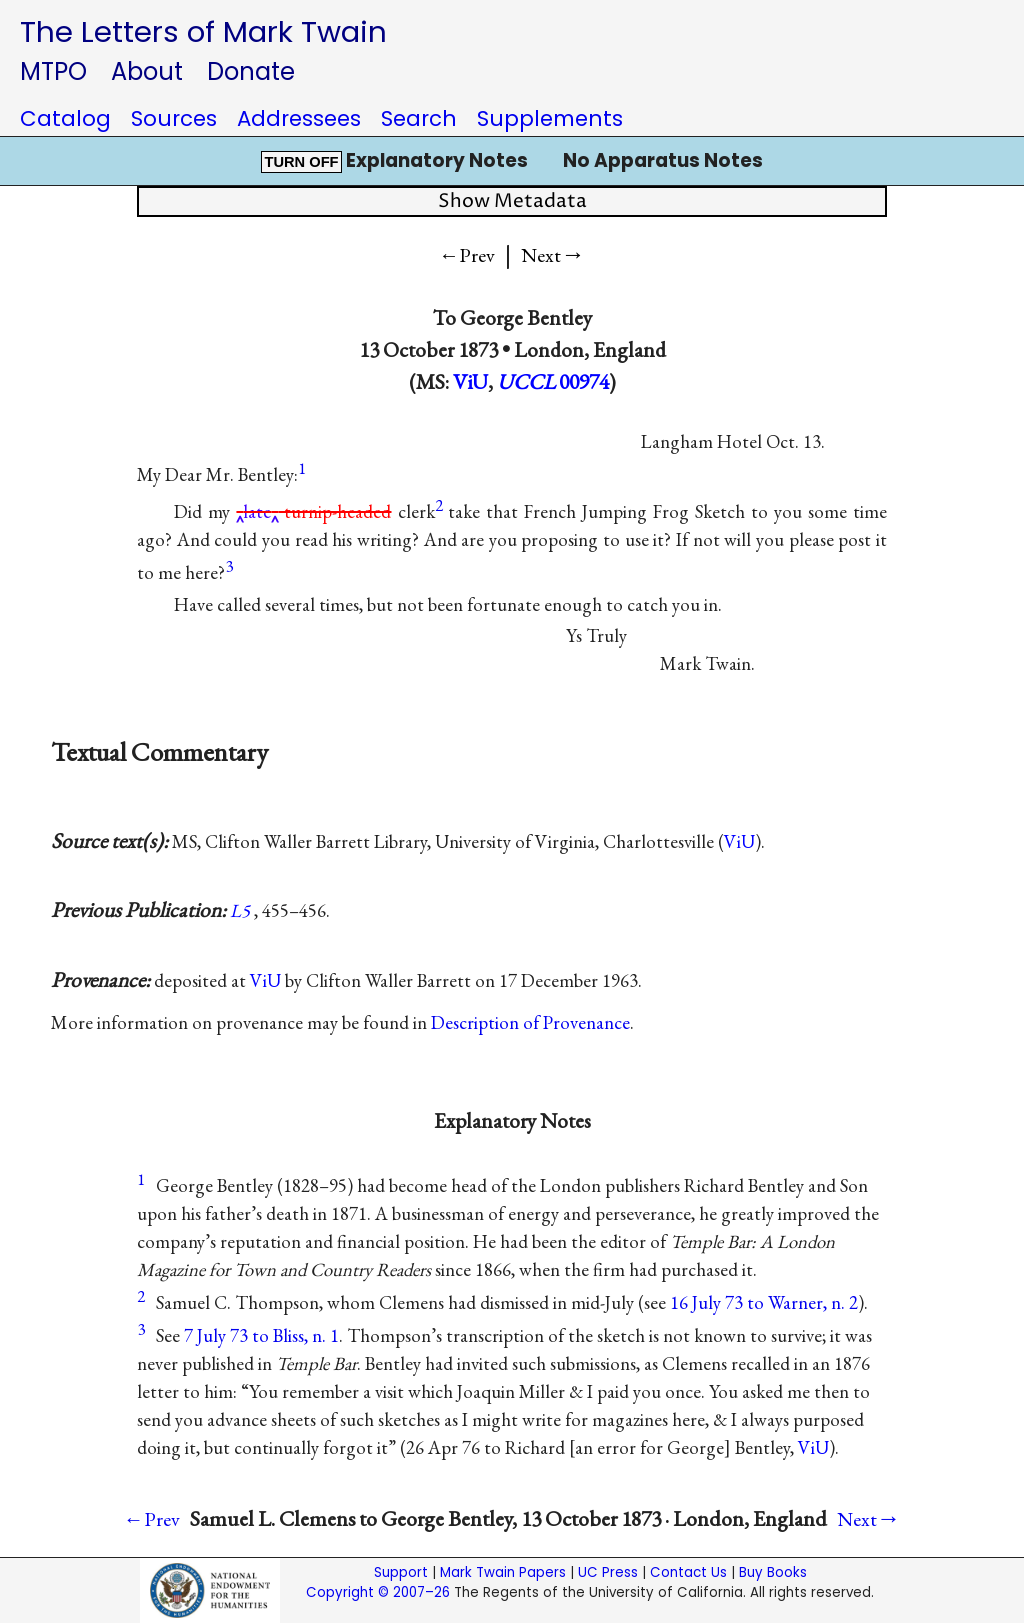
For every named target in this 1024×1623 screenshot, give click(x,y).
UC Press (608, 1572)
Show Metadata (512, 201)
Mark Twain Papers (503, 1572)
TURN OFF (301, 162)
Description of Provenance (530, 1022)
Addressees (299, 118)
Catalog (65, 118)
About (147, 71)
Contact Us (688, 1572)
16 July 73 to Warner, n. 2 (764, 1302)
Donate (251, 71)
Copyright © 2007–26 (378, 1592)
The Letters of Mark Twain (203, 31)
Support (401, 1572)
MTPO (53, 71)
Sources (174, 118)
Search (419, 118)
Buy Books (773, 1572)
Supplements (550, 118)
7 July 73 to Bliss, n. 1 (261, 1335)
